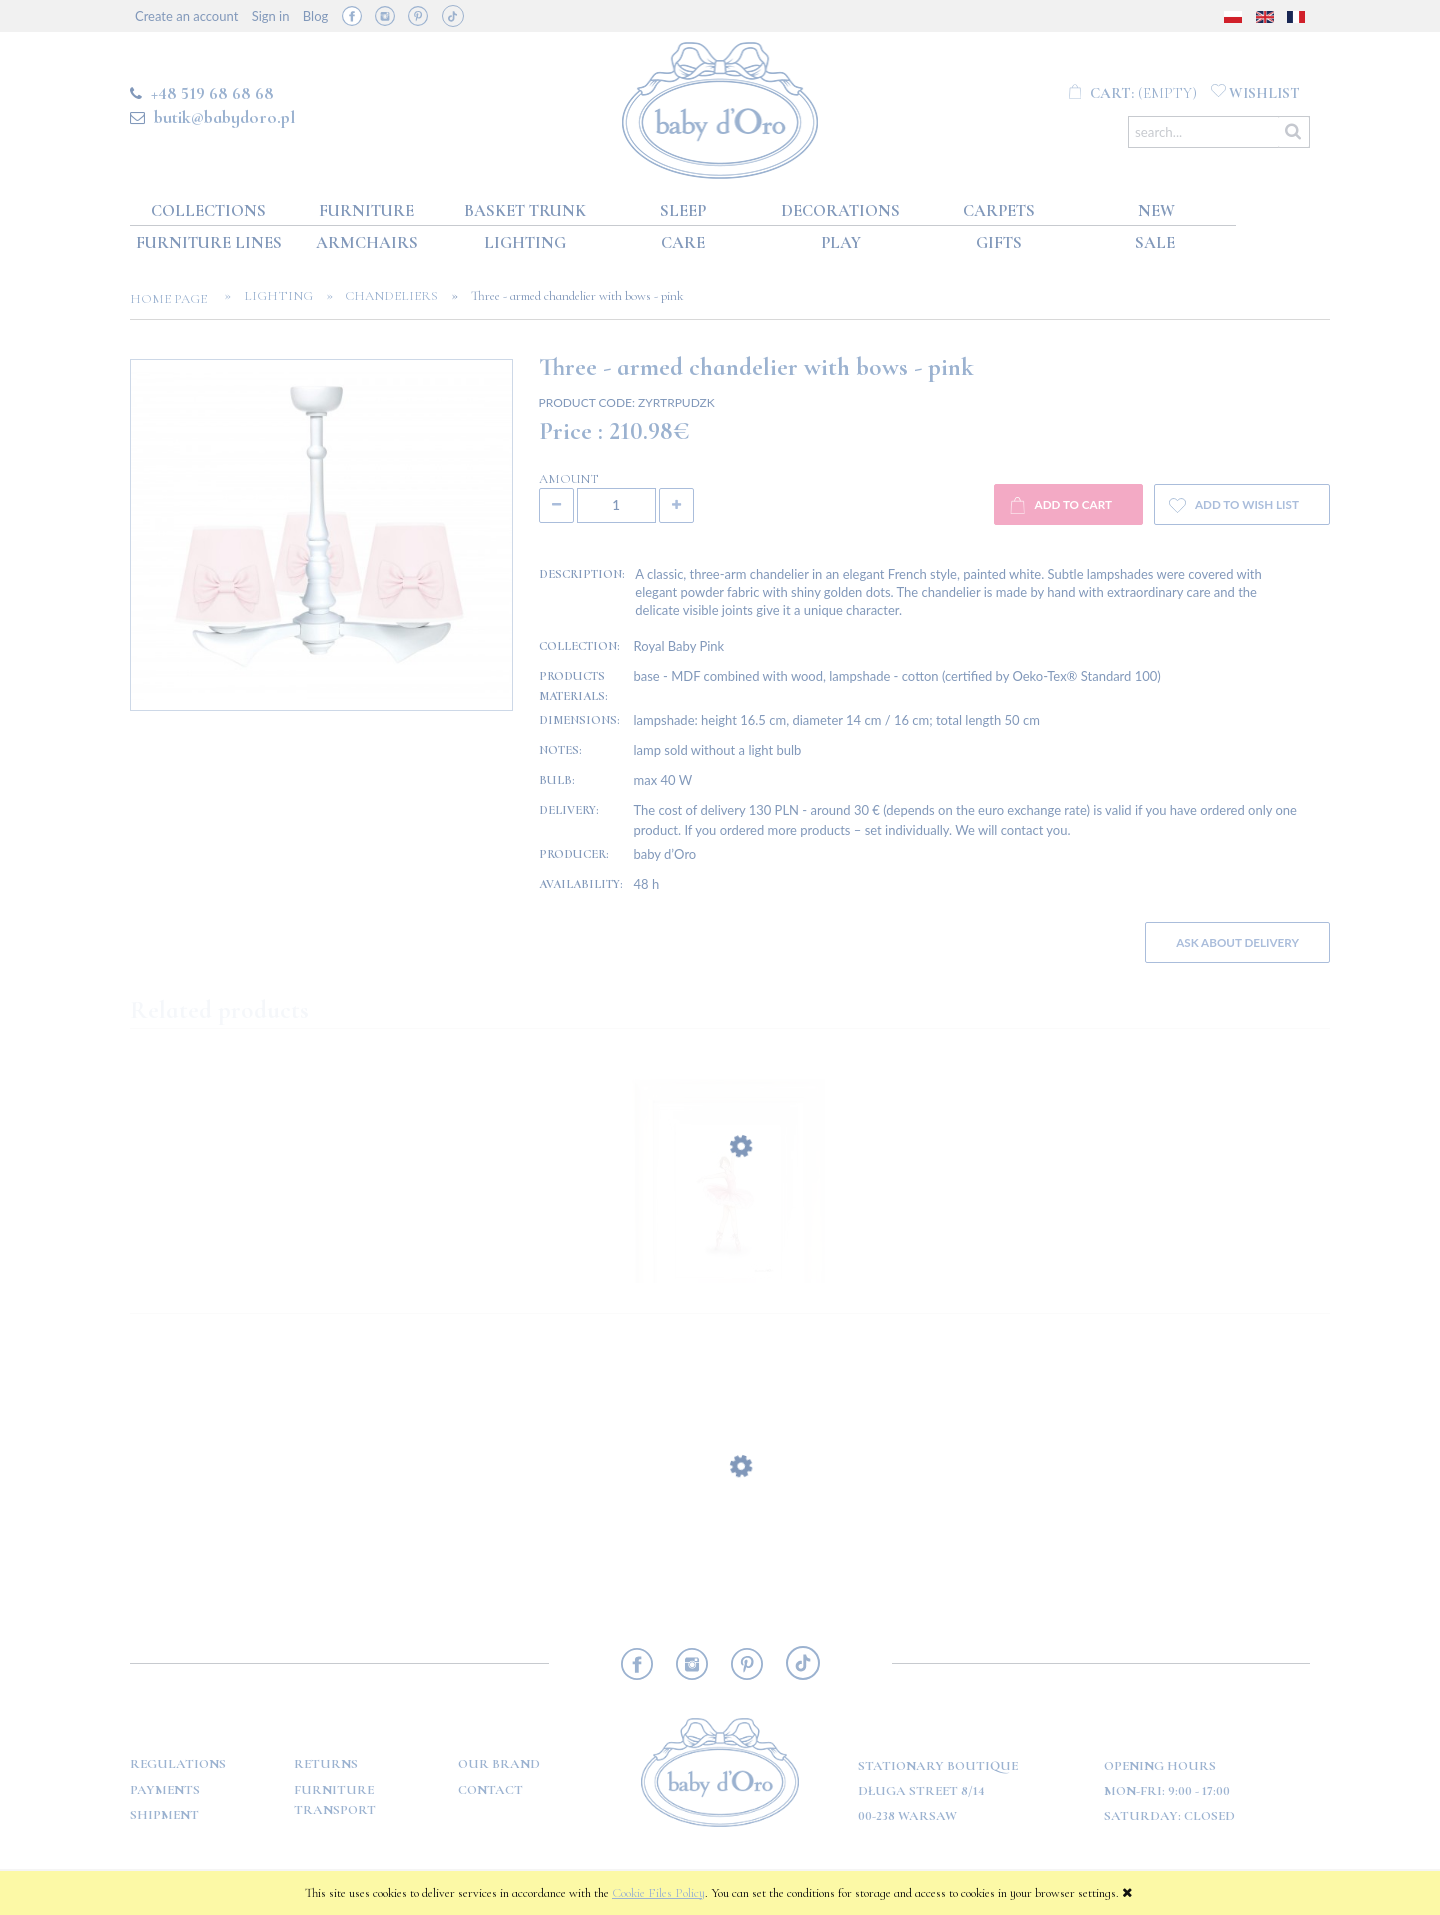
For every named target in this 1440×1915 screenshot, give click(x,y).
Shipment (164, 1815)
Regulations (178, 1764)
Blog (315, 16)
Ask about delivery (1237, 942)
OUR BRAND (499, 1764)
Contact (490, 1790)
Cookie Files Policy (658, 1893)
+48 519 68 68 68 (212, 93)
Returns (326, 1764)
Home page (174, 299)
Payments (165, 1790)
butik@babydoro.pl (224, 117)
